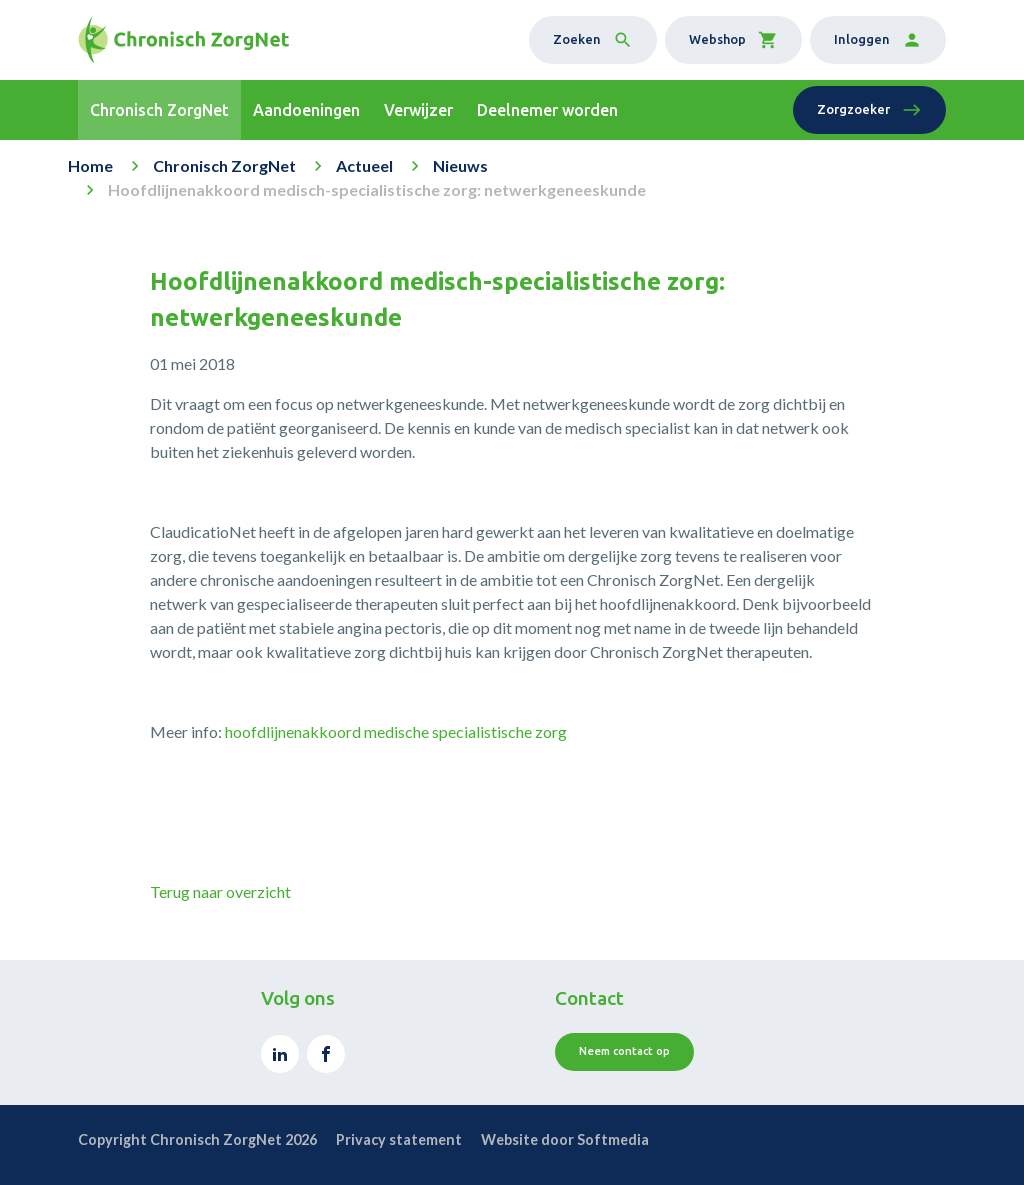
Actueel (364, 165)
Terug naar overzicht (220, 891)
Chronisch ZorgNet (224, 165)
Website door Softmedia (565, 1139)
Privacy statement (399, 1139)
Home (90, 165)
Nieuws (460, 165)
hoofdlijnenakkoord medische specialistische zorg (396, 731)
